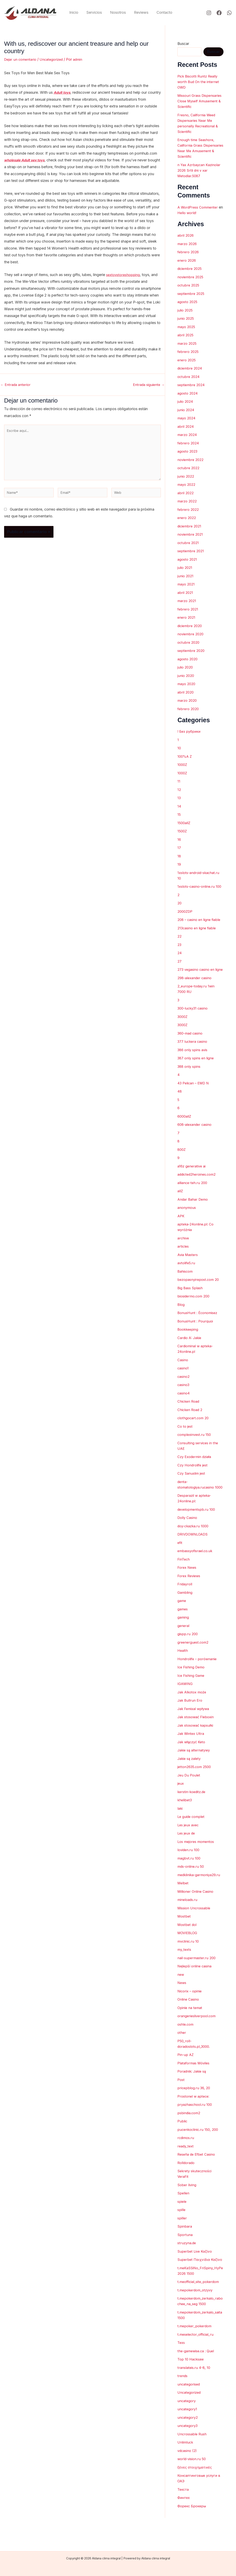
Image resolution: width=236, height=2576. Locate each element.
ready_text (186, 2174)
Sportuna (185, 2262)
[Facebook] (219, 12)
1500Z (182, 831)
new (181, 2002)
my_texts (184, 1977)
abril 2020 (186, 692)
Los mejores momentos (197, 1864)
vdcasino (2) (188, 2484)
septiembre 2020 (191, 650)
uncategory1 (187, 2442)
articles (183, 1263)
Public (182, 2149)
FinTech (184, 1581)
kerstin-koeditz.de (192, 1814)
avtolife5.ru (186, 1279)
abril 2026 (186, 235)
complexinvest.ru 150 (195, 1451)
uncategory (187, 2434)
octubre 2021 (188, 543)
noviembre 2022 (191, 459)
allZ (180, 1207)
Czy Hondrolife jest (193, 1482)
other (181, 2060)
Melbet (183, 1911)
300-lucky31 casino (194, 1025)
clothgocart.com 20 (194, 1434)
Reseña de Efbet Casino (197, 2182)
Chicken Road (189, 1418)
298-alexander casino (195, 994)
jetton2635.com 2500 (196, 1789)
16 (179, 839)
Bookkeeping (188, 1346)
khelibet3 (185, 1822)
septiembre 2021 (191, 551)
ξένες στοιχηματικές (196, 2500)
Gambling (185, 1614)
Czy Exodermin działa (195, 1473)
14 (179, 806)
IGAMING (185, 1706)
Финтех (183, 2531)
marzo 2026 (187, 244)
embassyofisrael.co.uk (196, 1573)
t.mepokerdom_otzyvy (196, 2323)
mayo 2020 (187, 684)
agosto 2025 (188, 302)
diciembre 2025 (190, 268)
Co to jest (185, 1443)
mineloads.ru (188, 1927)
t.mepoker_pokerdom (195, 2359)
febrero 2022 (188, 509)
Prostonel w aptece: (194, 2124)
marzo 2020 (187, 700)
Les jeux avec (189, 1847)
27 (179, 972)
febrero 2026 (188, 252)
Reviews (138, 12)
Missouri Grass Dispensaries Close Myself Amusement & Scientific (199, 101)
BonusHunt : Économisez (198, 1329)
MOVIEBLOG (188, 1960)
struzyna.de (187, 2270)
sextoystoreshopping (124, 275)
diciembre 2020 (190, 626)
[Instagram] (208, 12)
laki (180, 1830)
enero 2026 (187, 260)
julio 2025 (185, 310)
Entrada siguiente (147, 385)
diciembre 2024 (190, 368)
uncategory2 (188, 2450)
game (182, 1623)
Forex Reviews (189, 1598)
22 (179, 947)
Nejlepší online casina (195, 1994)
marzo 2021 (187, 601)
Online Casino (189, 2027)
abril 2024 (186, 426)
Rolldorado (186, 2190)
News (182, 2010)
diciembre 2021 (190, 526)
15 (179, 814)
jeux (180, 1805)
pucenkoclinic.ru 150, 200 (199, 2157)
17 (179, 847)
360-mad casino (191, 1050)
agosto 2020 (188, 659)
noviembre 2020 (191, 634)
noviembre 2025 (191, 277)
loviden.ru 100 (189, 1872)
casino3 (184, 1401)
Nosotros (116, 12)
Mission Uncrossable (195, 1936)
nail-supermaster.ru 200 (197, 1985)
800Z (181, 1166)
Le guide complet (192, 1839)
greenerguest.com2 (193, 1664)
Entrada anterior (16, 385)
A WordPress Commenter (198, 207)
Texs (181, 2376)
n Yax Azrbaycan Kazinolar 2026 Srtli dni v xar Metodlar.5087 (200, 170)
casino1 (183, 1385)
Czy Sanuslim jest (192, 1490)
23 (179, 956)
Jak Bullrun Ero (190, 1722)
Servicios (93, 12)
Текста (183, 2522)
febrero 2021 (188, 609)
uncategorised (189, 2417)
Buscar (183, 43)
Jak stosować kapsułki (196, 1747)
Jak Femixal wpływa (194, 1731)
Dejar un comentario (21, 59)
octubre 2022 (189, 468)
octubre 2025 (189, 285)
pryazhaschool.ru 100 (195, 2132)
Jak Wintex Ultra (191, 1755)
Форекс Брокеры (192, 2539)
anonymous (187, 1224)
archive (183, 1255)
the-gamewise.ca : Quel (197, 2384)
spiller (182, 2246)
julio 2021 (185, 567)
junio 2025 (186, 318)
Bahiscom (185, 1288)
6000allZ (184, 1133)
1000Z (182, 764)
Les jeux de (187, 1855)
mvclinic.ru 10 (188, 1969)
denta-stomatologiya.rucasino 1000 (197, 1504)
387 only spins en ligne (196, 1074)
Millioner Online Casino (196, 1919)
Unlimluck (185, 2475)
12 (179, 789)
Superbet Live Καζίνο (195, 2279)
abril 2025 (186, 335)
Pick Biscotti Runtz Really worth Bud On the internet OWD (199, 81)
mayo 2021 (186, 584)
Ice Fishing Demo (192, 1689)
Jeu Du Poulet (189, 1797)
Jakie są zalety (190, 1781)
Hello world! (193, 213)
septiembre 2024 (191, 385)
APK (181, 1232)
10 (179, 748)
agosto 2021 (188, 559)
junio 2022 (186, 476)
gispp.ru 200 (188, 1656)
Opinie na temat (190, 2035)
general (183, 1648)
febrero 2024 (188, 443)
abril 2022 (186, 493)
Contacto (161, 12)
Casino (183, 1376)
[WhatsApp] (229, 12)
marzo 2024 (187, 434)
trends (182, 2409)
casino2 (184, 1393)
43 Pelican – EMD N (194, 1099)
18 (179, 856)
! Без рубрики (189, 731)
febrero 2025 (188, 351)
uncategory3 (188, 2459)
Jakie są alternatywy (194, 1772)
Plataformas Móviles (194, 2091)
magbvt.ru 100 (189, 1880)
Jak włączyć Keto (192, 1764)
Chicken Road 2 (190, 1426)
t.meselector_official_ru (197, 2367)
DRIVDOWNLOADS (194, 1556)
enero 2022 (187, 518)
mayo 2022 (187, 484)
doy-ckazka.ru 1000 (194, 1548)
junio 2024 (186, 410)
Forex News (187, 1589)
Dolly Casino (188, 1540)
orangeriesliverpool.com (197, 2043)
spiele (182, 2229)
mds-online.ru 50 (191, 1888)
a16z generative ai (192, 1183)
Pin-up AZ (186, 2082)
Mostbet (184, 1944)
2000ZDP (185, 917)
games (183, 1631)
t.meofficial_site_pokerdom (200, 2315)
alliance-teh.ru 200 (193, 1199)
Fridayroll (185, 1606)
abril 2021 (185, 592)
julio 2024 (185, 401)
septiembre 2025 (191, 293)
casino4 (184, 1410)
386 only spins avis (193, 1066)
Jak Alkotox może (192, 1714)
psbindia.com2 (189, 2140)
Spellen (183, 2221)
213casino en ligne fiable (198, 939)
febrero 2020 (188, 709)
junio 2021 (186, 576)
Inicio (73, 12)
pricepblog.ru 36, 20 (194, 2115)
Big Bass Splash (190, 1304)
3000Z (183, 1033)
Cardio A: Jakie (190, 1354)
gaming (183, 1639)
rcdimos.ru (186, 2165)
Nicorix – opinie (190, 2019)
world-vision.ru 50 (192, 2492)
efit (180, 1565)
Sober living (187, 2212)
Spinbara (184, 2254)
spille (181, 2237)
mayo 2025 (187, 327)
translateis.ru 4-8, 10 (194, 2401)
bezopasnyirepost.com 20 (199, 1296)
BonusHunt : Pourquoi (196, 1338)
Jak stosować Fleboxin (197, 1739)
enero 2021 (186, 617)
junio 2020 (186, 675)
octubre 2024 (189, 376)
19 (179, 864)
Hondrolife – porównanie (198, 1681)
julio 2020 (185, 667)
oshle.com (186, 2052)
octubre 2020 (189, 642)
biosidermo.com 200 (194, 1313)
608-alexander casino (195, 1141)
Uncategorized (54, 59)
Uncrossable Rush (192, 2467)
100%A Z (185, 756)
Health (182, 1672)
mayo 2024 (187, 418)
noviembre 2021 (190, 534)
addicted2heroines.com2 (198, 1191)
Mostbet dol (187, 1952)
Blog (181, 1321)
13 (179, 798)
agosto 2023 (188, 451)
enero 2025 (187, 360)
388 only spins (189, 1083)
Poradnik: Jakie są (193, 2099)
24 (179, 964)
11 (178, 781)
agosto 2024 (188, 393)
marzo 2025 (187, 343)
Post (181, 2107)
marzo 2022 (187, 501)
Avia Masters (188, 1271)
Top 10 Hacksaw (191, 2392)
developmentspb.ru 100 (197, 1531)
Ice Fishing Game (191, 1697)
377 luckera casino (193, 1058)
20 (179, 908)
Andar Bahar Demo (193, 1216)
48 (179, 1108)
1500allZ (184, 823)
